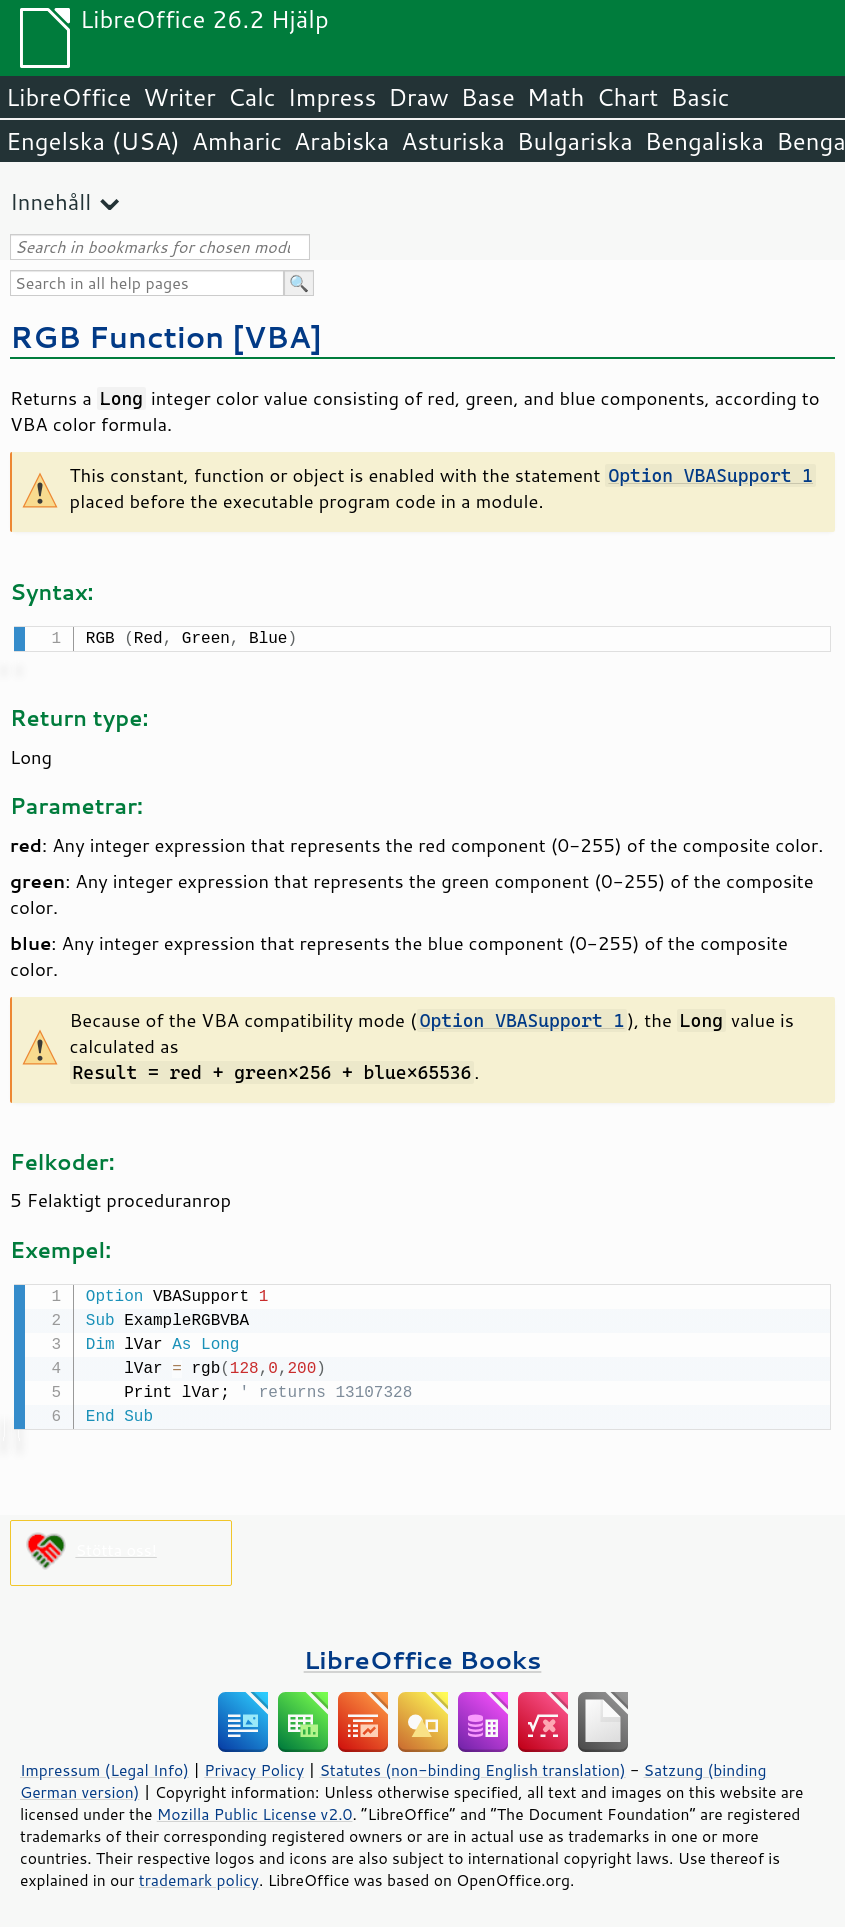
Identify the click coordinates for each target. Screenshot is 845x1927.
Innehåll (50, 201)
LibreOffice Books (423, 1655)
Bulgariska (575, 141)
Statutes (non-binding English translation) (472, 1766)
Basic (699, 97)
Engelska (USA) (93, 141)
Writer (179, 97)
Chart (627, 97)
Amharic (237, 141)
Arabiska (341, 141)
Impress (332, 97)
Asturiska (453, 141)
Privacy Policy (254, 1766)
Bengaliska (704, 141)
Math (556, 97)
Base (488, 97)
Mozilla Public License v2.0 (255, 1810)
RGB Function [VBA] (166, 336)
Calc (252, 97)
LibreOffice (68, 97)
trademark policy (199, 1876)
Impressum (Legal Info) (104, 1766)
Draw (418, 97)
